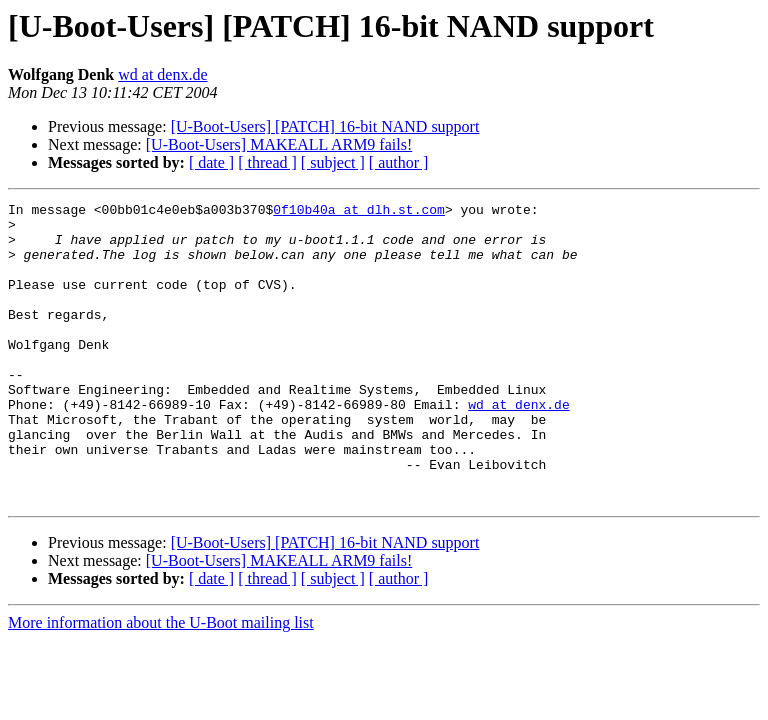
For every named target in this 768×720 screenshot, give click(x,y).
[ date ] (211, 162)
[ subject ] (333, 162)
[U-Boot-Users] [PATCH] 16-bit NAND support (325, 126)
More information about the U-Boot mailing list (161, 682)
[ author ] (399, 162)
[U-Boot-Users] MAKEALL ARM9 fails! (279, 144)
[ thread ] (267, 162)
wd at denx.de (162, 74)
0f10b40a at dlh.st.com (359, 212)
